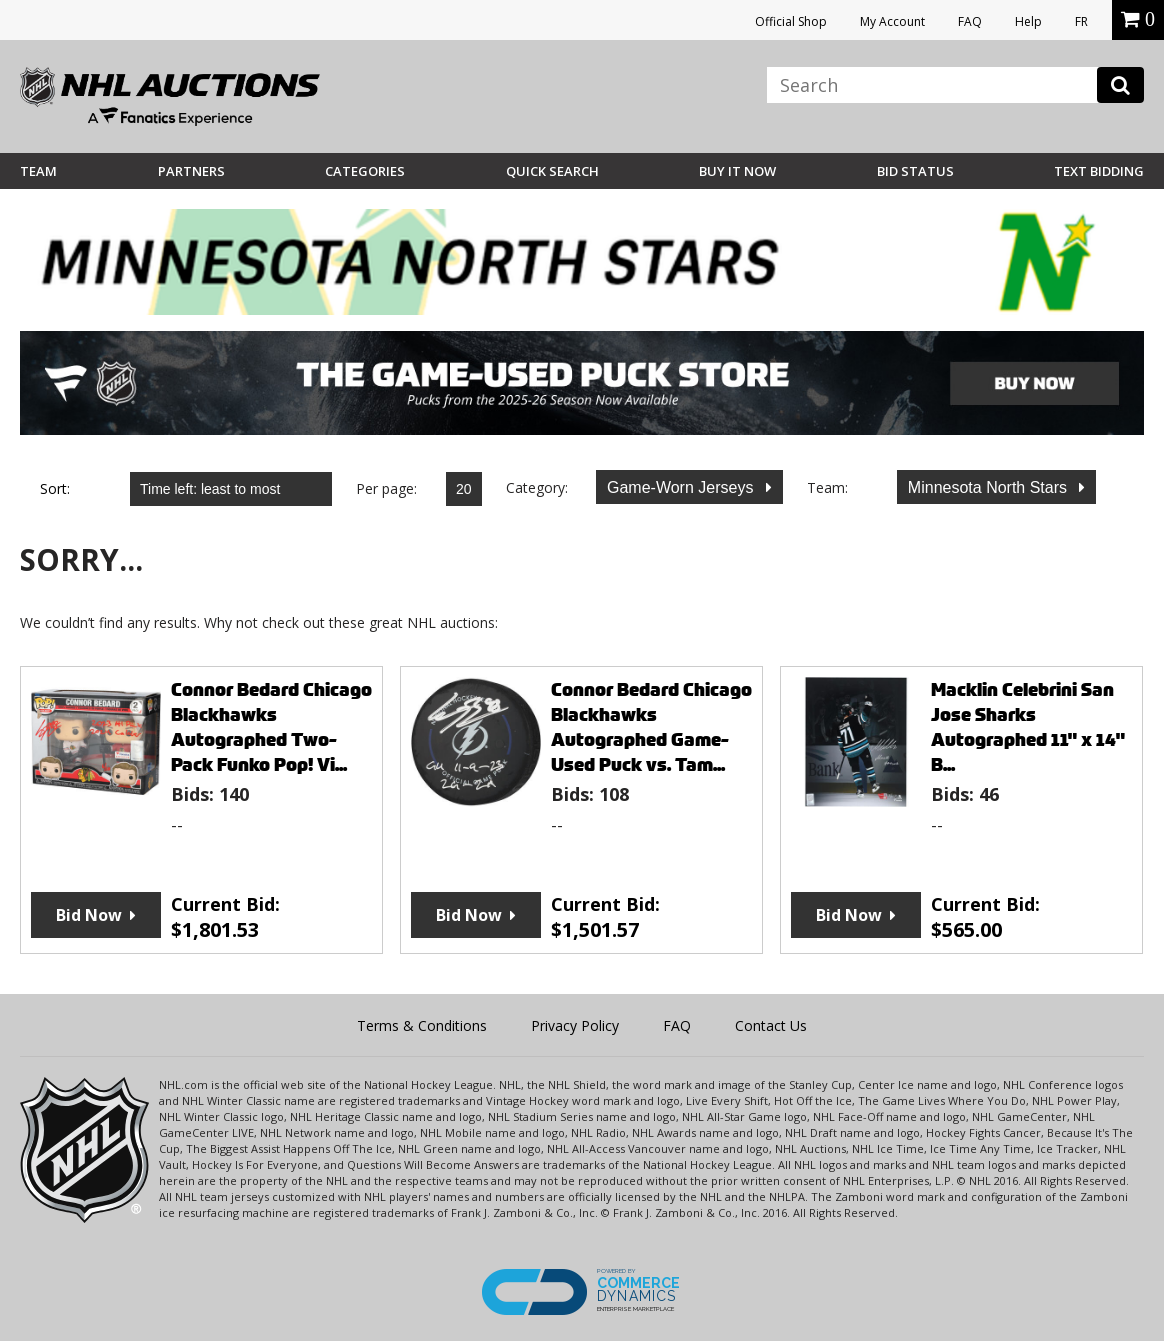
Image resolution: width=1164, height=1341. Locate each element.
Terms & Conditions (422, 1025)
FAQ (970, 21)
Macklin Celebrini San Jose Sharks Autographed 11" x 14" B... (1028, 727)
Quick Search (552, 171)
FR (1081, 21)
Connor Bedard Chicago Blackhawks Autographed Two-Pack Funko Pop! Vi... (271, 727)
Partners (191, 171)
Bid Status (915, 171)
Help (1028, 21)
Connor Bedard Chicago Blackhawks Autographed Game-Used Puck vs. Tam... (651, 727)
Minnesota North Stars (990, 487)
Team (38, 171)
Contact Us (771, 1025)
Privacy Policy (575, 1025)
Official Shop (791, 21)
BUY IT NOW (737, 171)
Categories (365, 171)
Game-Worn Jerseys (682, 487)
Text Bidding (1099, 171)
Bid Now (89, 915)
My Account (892, 21)
